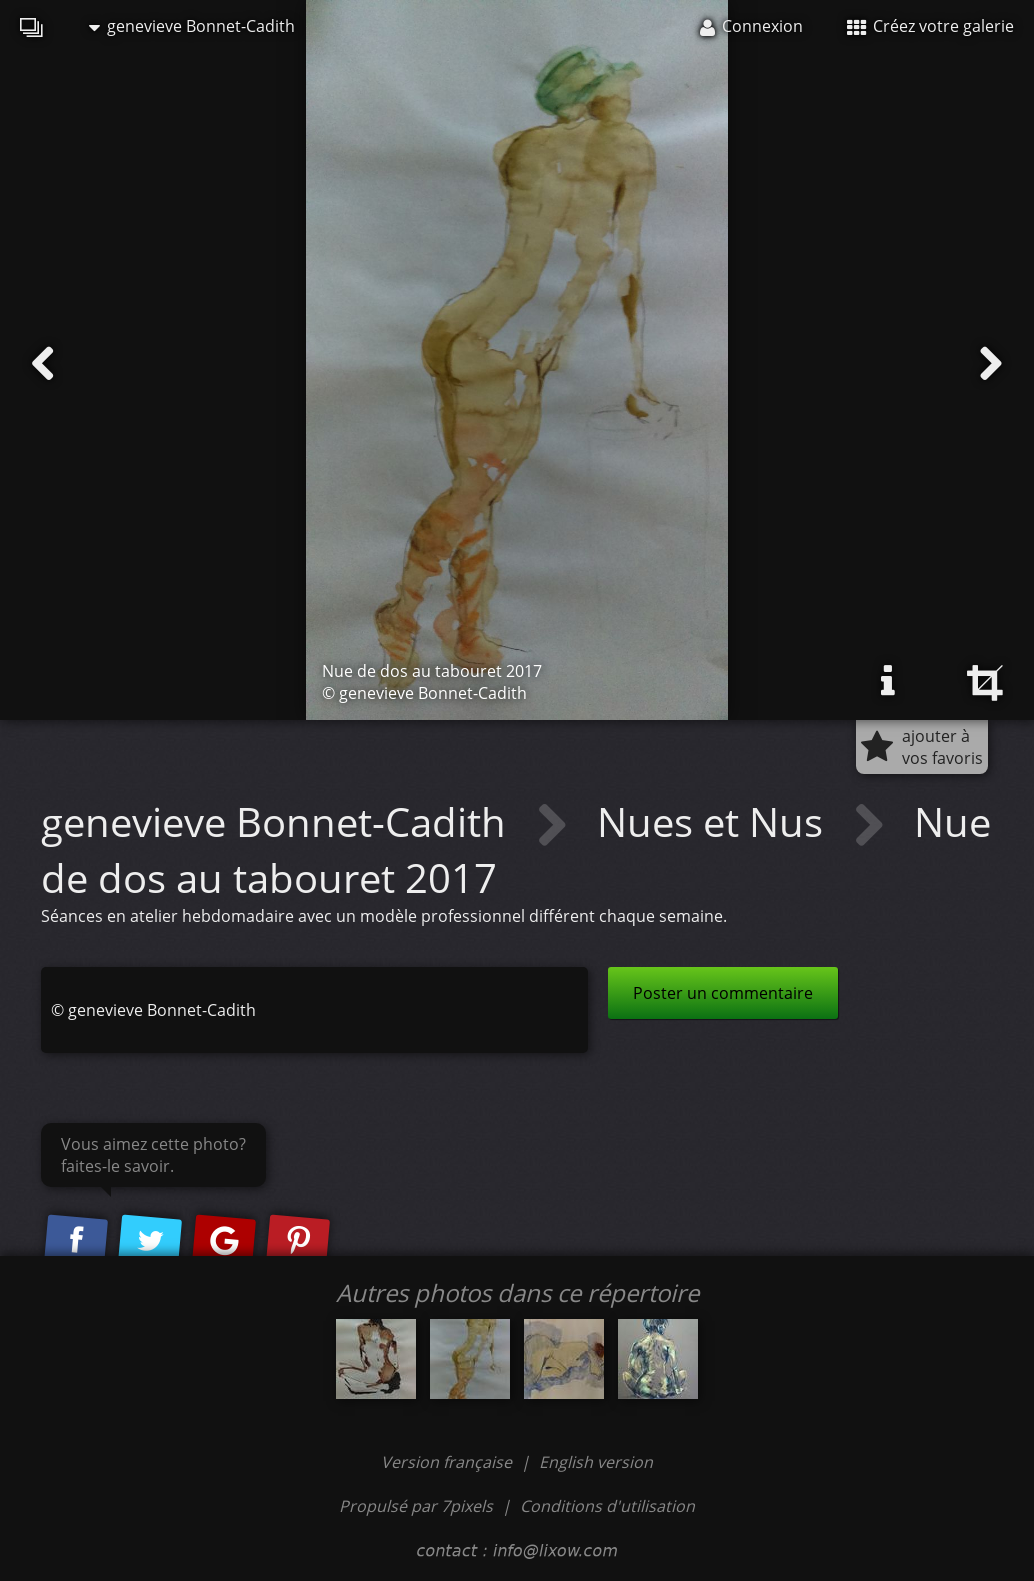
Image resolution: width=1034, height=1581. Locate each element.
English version (596, 1462)
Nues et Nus (715, 821)
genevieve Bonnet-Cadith (192, 26)
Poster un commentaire (723, 993)
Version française (448, 1462)
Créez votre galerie (930, 26)
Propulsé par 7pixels (416, 1506)
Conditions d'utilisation (607, 1506)
